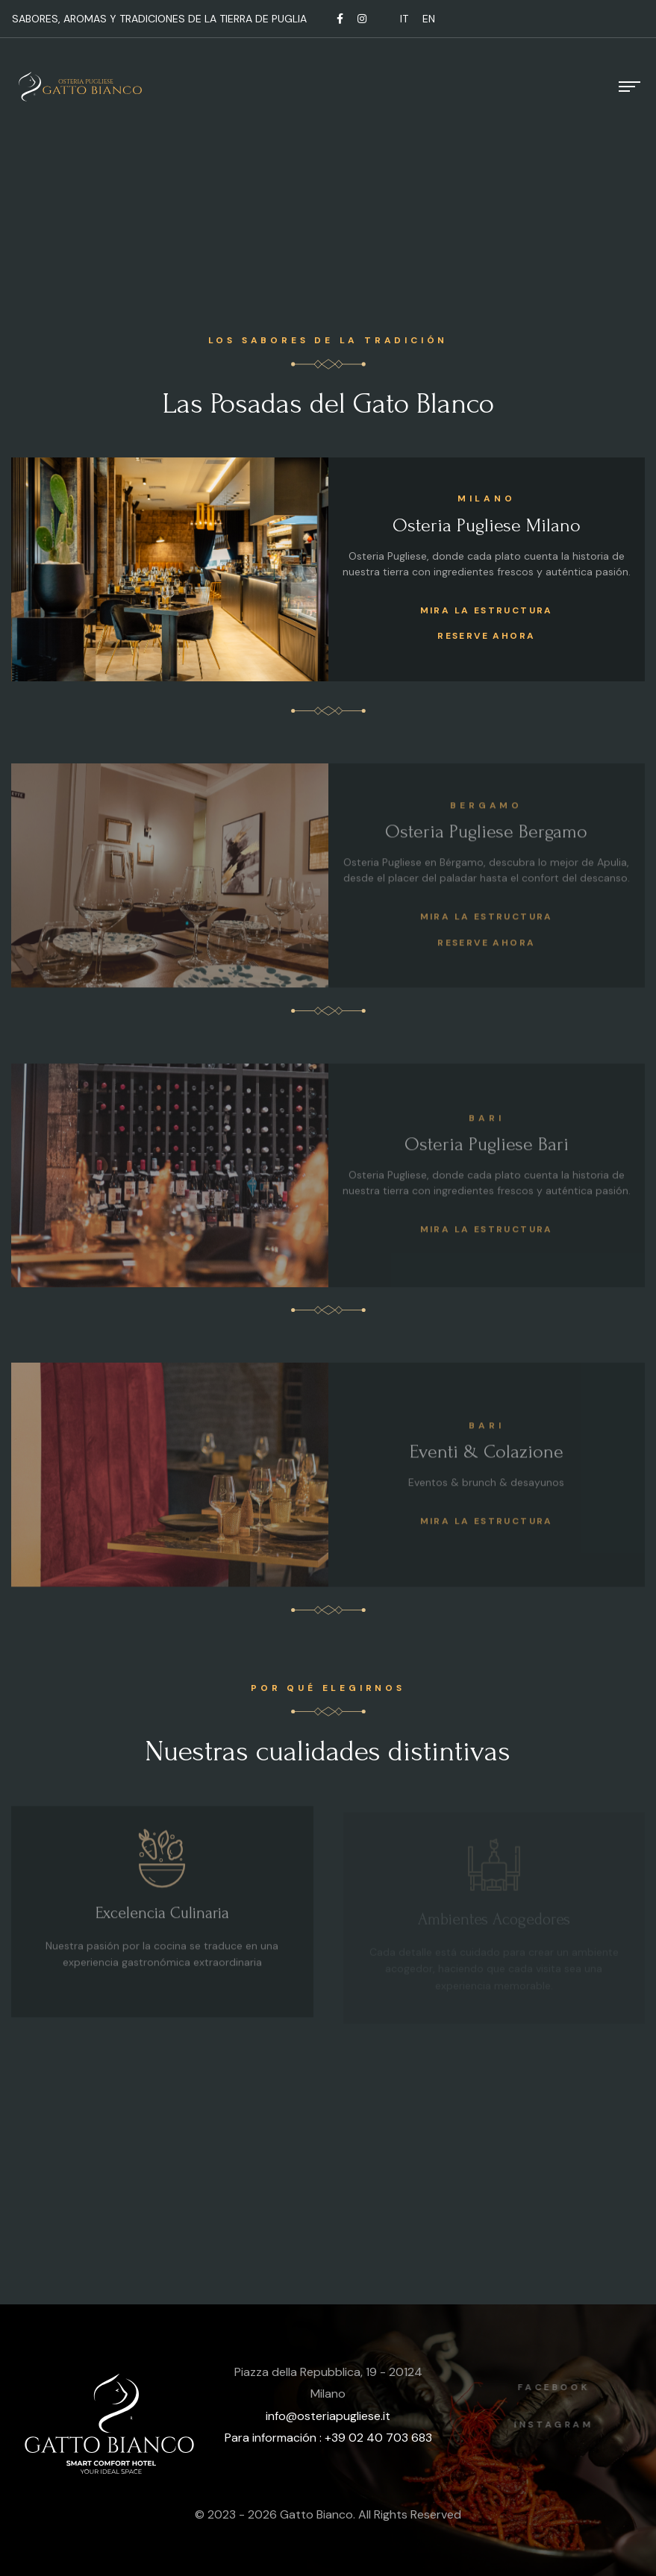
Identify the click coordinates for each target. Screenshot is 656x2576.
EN (428, 18)
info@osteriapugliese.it (328, 2416)
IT (404, 18)
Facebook (561, 2387)
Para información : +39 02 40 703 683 (328, 2437)
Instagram (561, 2424)
